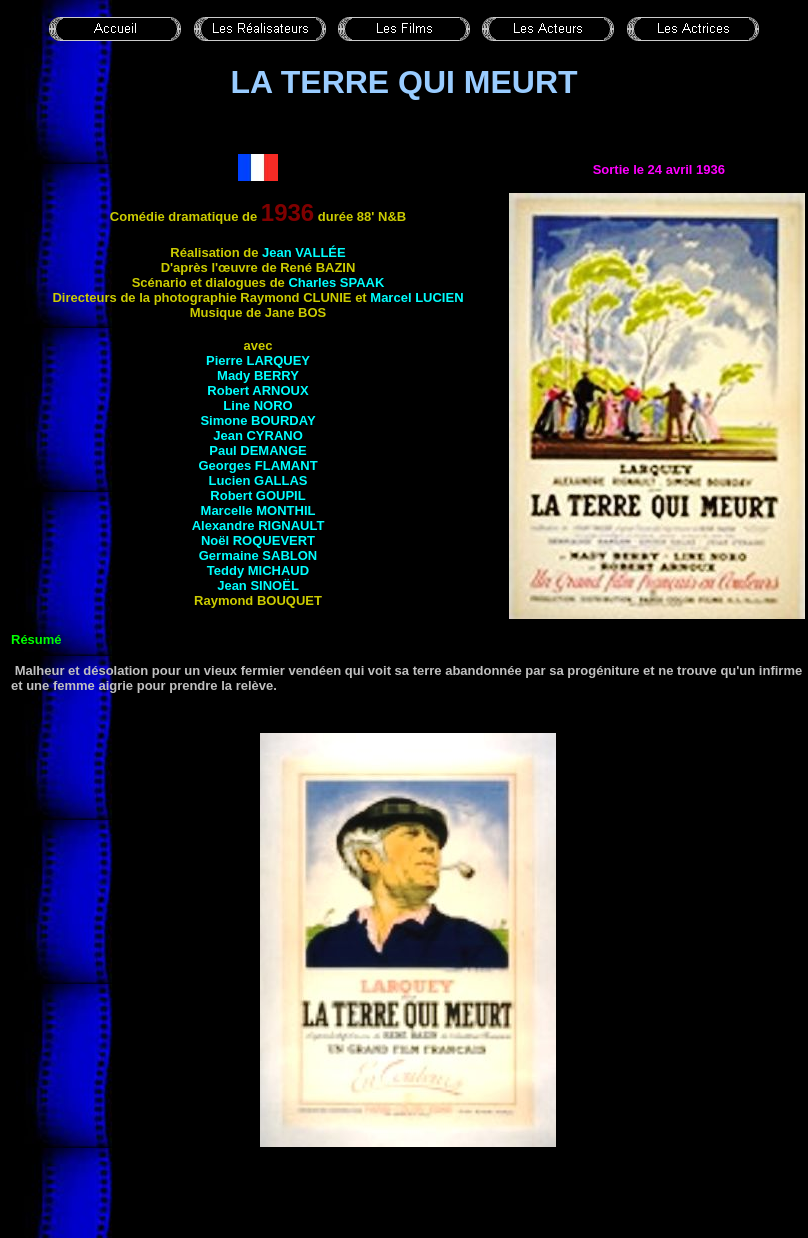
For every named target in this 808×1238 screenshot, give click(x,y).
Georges (257, 465)
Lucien (258, 480)
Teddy (258, 570)
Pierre (258, 360)
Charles (336, 282)
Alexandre (258, 525)
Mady (258, 375)
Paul (258, 450)
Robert (257, 390)
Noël (258, 540)
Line (257, 405)
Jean (304, 252)
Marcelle (258, 510)
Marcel (416, 297)
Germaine (258, 555)
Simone (257, 420)
